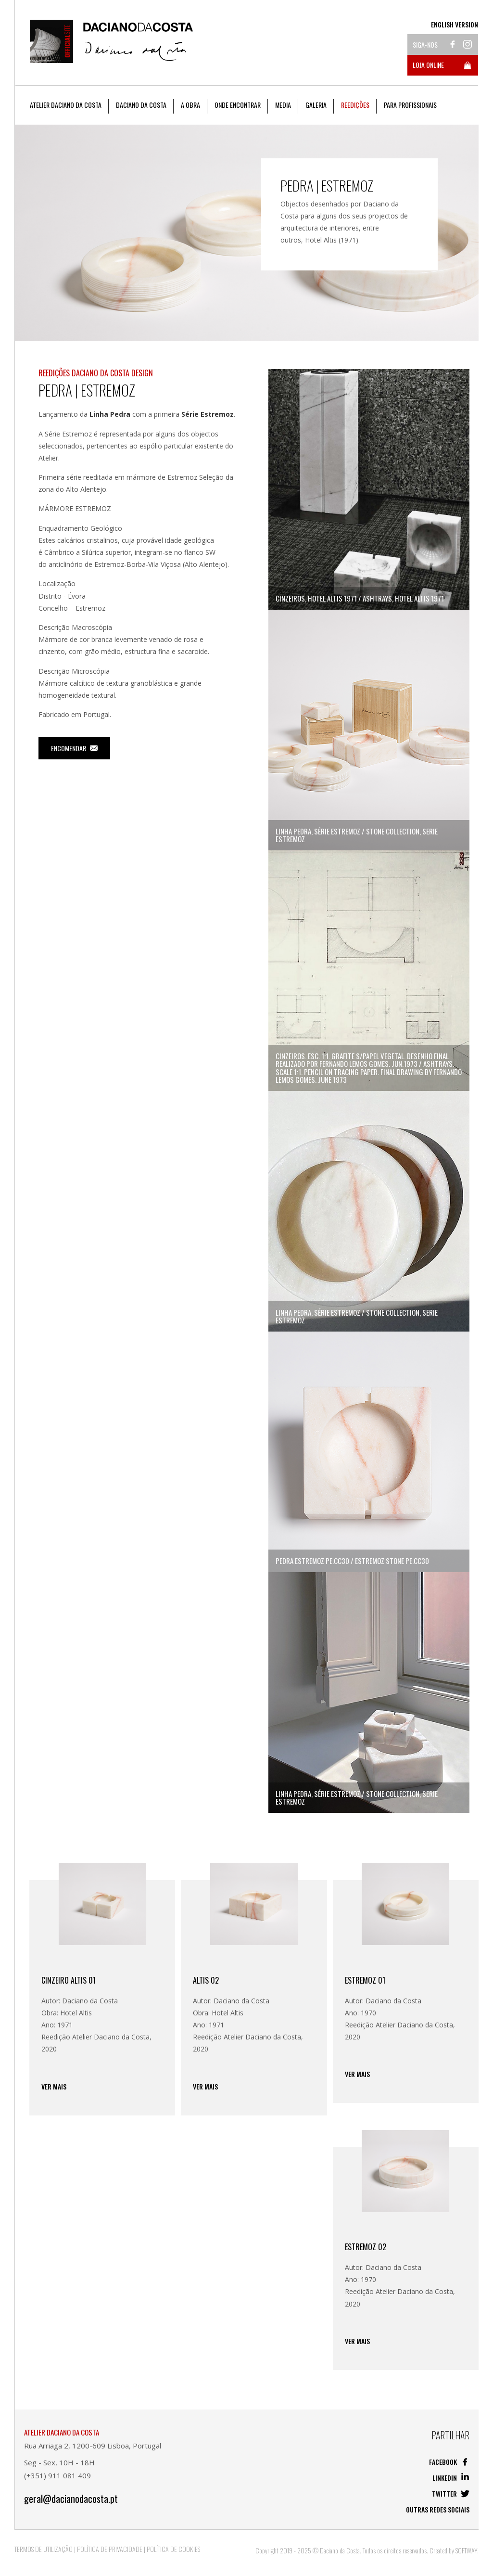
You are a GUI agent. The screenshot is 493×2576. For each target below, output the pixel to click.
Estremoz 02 (365, 2247)
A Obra (190, 105)
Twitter (450, 2493)
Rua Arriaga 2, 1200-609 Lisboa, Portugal (92, 2445)
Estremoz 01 (365, 1980)
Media (283, 105)
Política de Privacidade (109, 2549)
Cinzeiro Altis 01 (68, 1980)
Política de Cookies (173, 2549)
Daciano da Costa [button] (141, 105)
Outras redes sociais (437, 2509)
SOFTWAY (466, 2550)
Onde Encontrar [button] (238, 105)
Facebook (449, 2462)
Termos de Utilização (43, 2549)
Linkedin (450, 2478)
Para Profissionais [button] (410, 105)
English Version (454, 24)
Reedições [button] (355, 105)
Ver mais (53, 2086)
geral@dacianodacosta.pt (71, 2499)
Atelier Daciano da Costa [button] (65, 105)
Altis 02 (206, 1980)
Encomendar (74, 748)
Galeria (316, 105)
